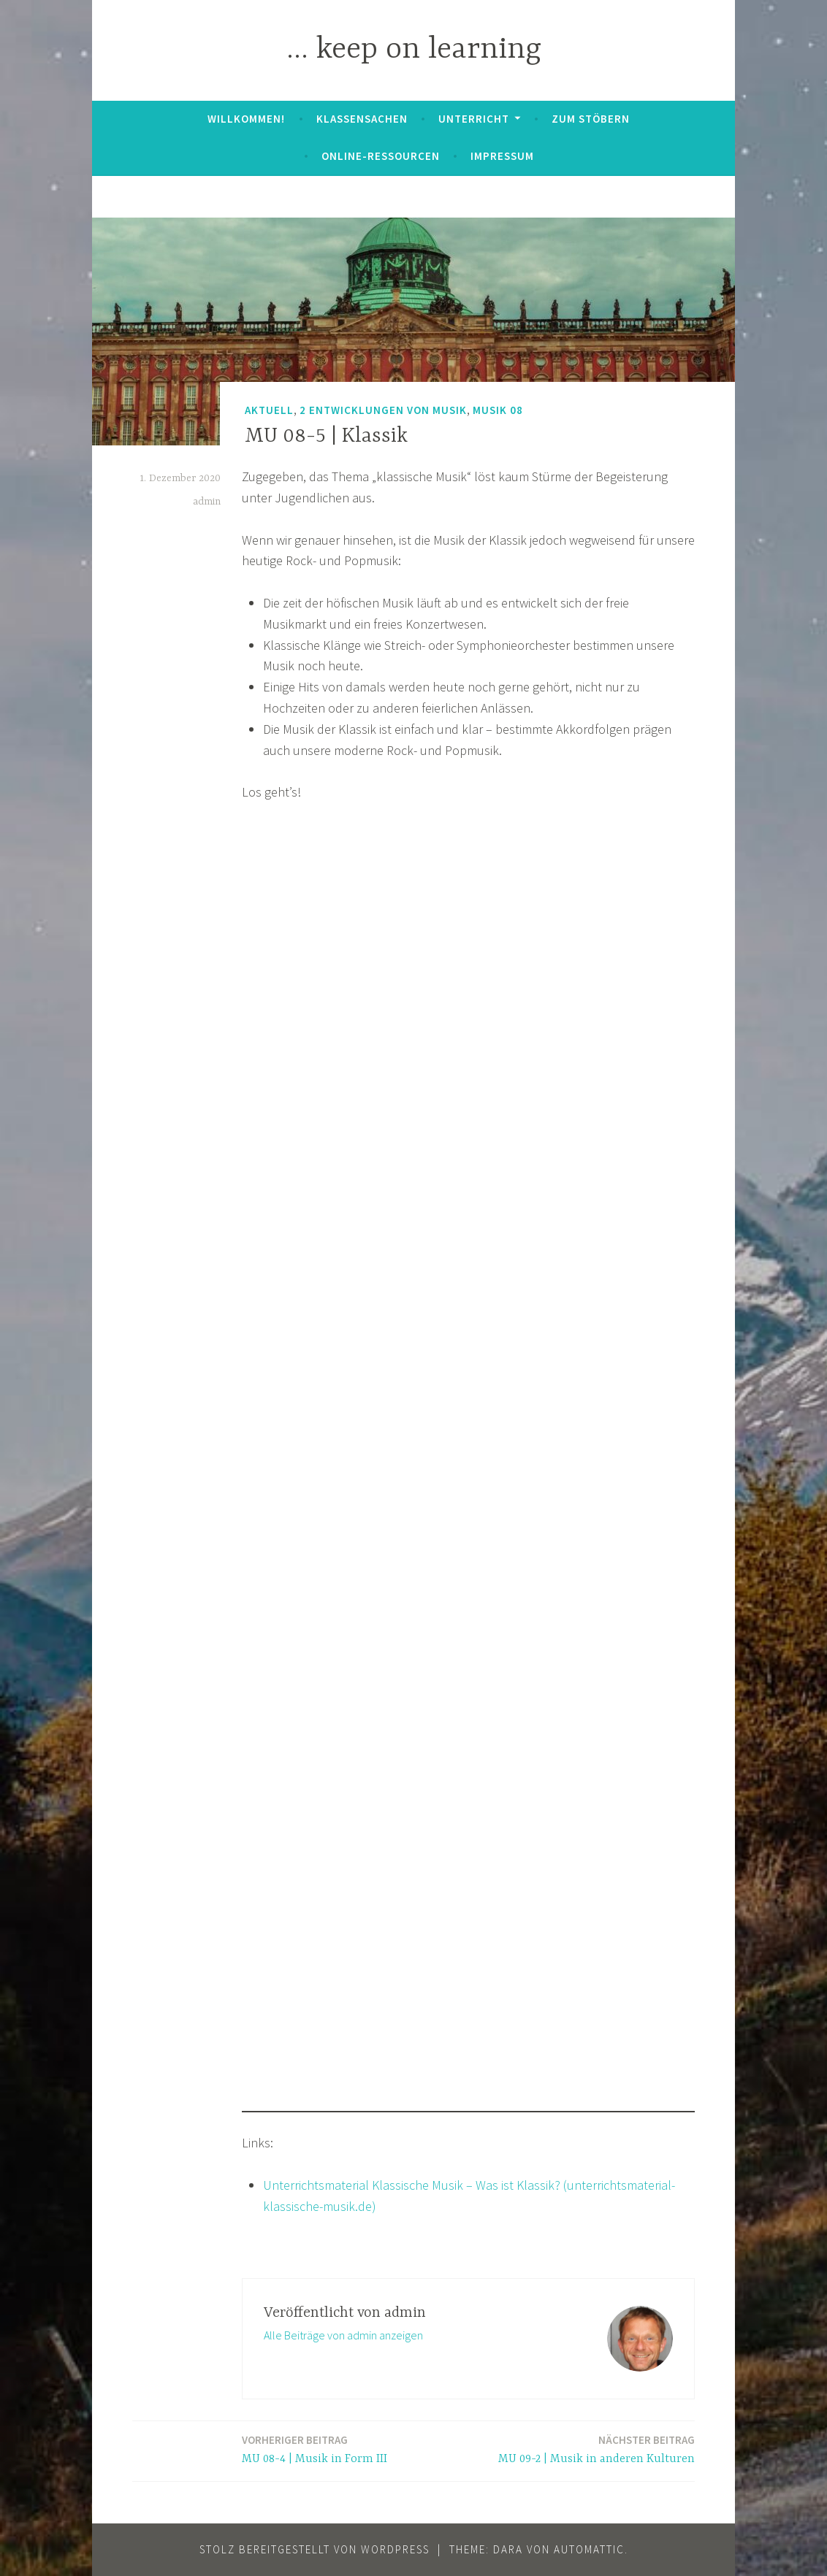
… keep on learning (413, 50)
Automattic (589, 2549)
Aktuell (269, 410)
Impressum (502, 156)
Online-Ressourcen (380, 156)
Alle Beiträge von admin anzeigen (343, 2335)
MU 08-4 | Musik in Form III (314, 2448)
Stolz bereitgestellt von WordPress (314, 2549)
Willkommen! (246, 119)
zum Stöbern (591, 119)
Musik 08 (498, 410)
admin (207, 501)
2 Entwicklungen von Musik (383, 410)
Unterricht (473, 119)
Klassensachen (362, 119)
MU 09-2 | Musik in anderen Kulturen (596, 2448)
